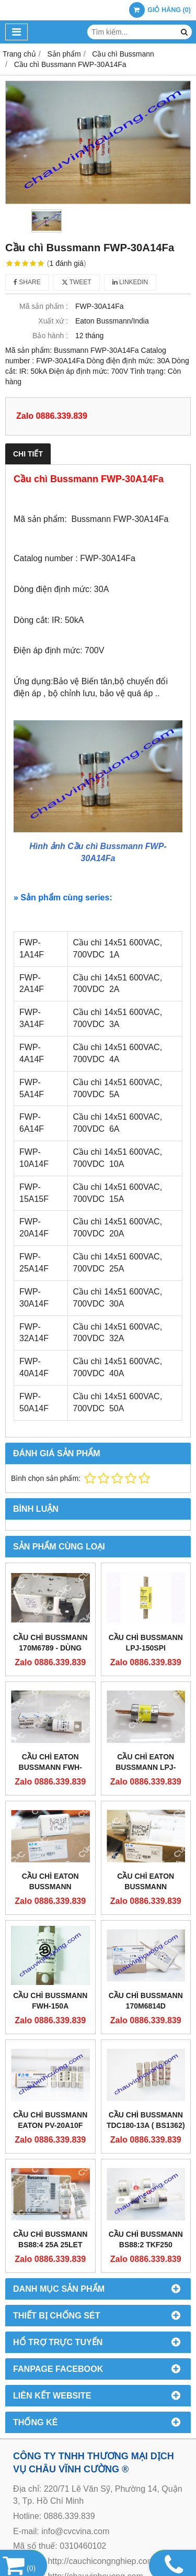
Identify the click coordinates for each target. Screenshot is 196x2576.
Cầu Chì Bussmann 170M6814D (146, 2000)
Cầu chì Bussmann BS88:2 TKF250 (146, 2180)
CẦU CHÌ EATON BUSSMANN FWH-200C (50, 1767)
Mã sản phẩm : (43, 306)
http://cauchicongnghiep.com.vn (106, 2501)
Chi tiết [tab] (28, 454)
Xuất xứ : (53, 321)
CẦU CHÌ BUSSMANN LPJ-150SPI (146, 1642)
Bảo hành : (50, 335)
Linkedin (130, 282)
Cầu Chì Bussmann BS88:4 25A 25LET (50, 2180)
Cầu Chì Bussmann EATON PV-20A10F (50, 2120)
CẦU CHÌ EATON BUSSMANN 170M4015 (145, 1886)
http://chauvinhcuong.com (95, 2517)
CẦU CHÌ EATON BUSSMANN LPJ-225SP (146, 1767)
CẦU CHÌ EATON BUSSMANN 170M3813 (50, 1886)
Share (27, 282)
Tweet (76, 282)
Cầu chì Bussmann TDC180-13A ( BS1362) (146, 2060)
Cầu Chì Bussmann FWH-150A (50, 2000)
